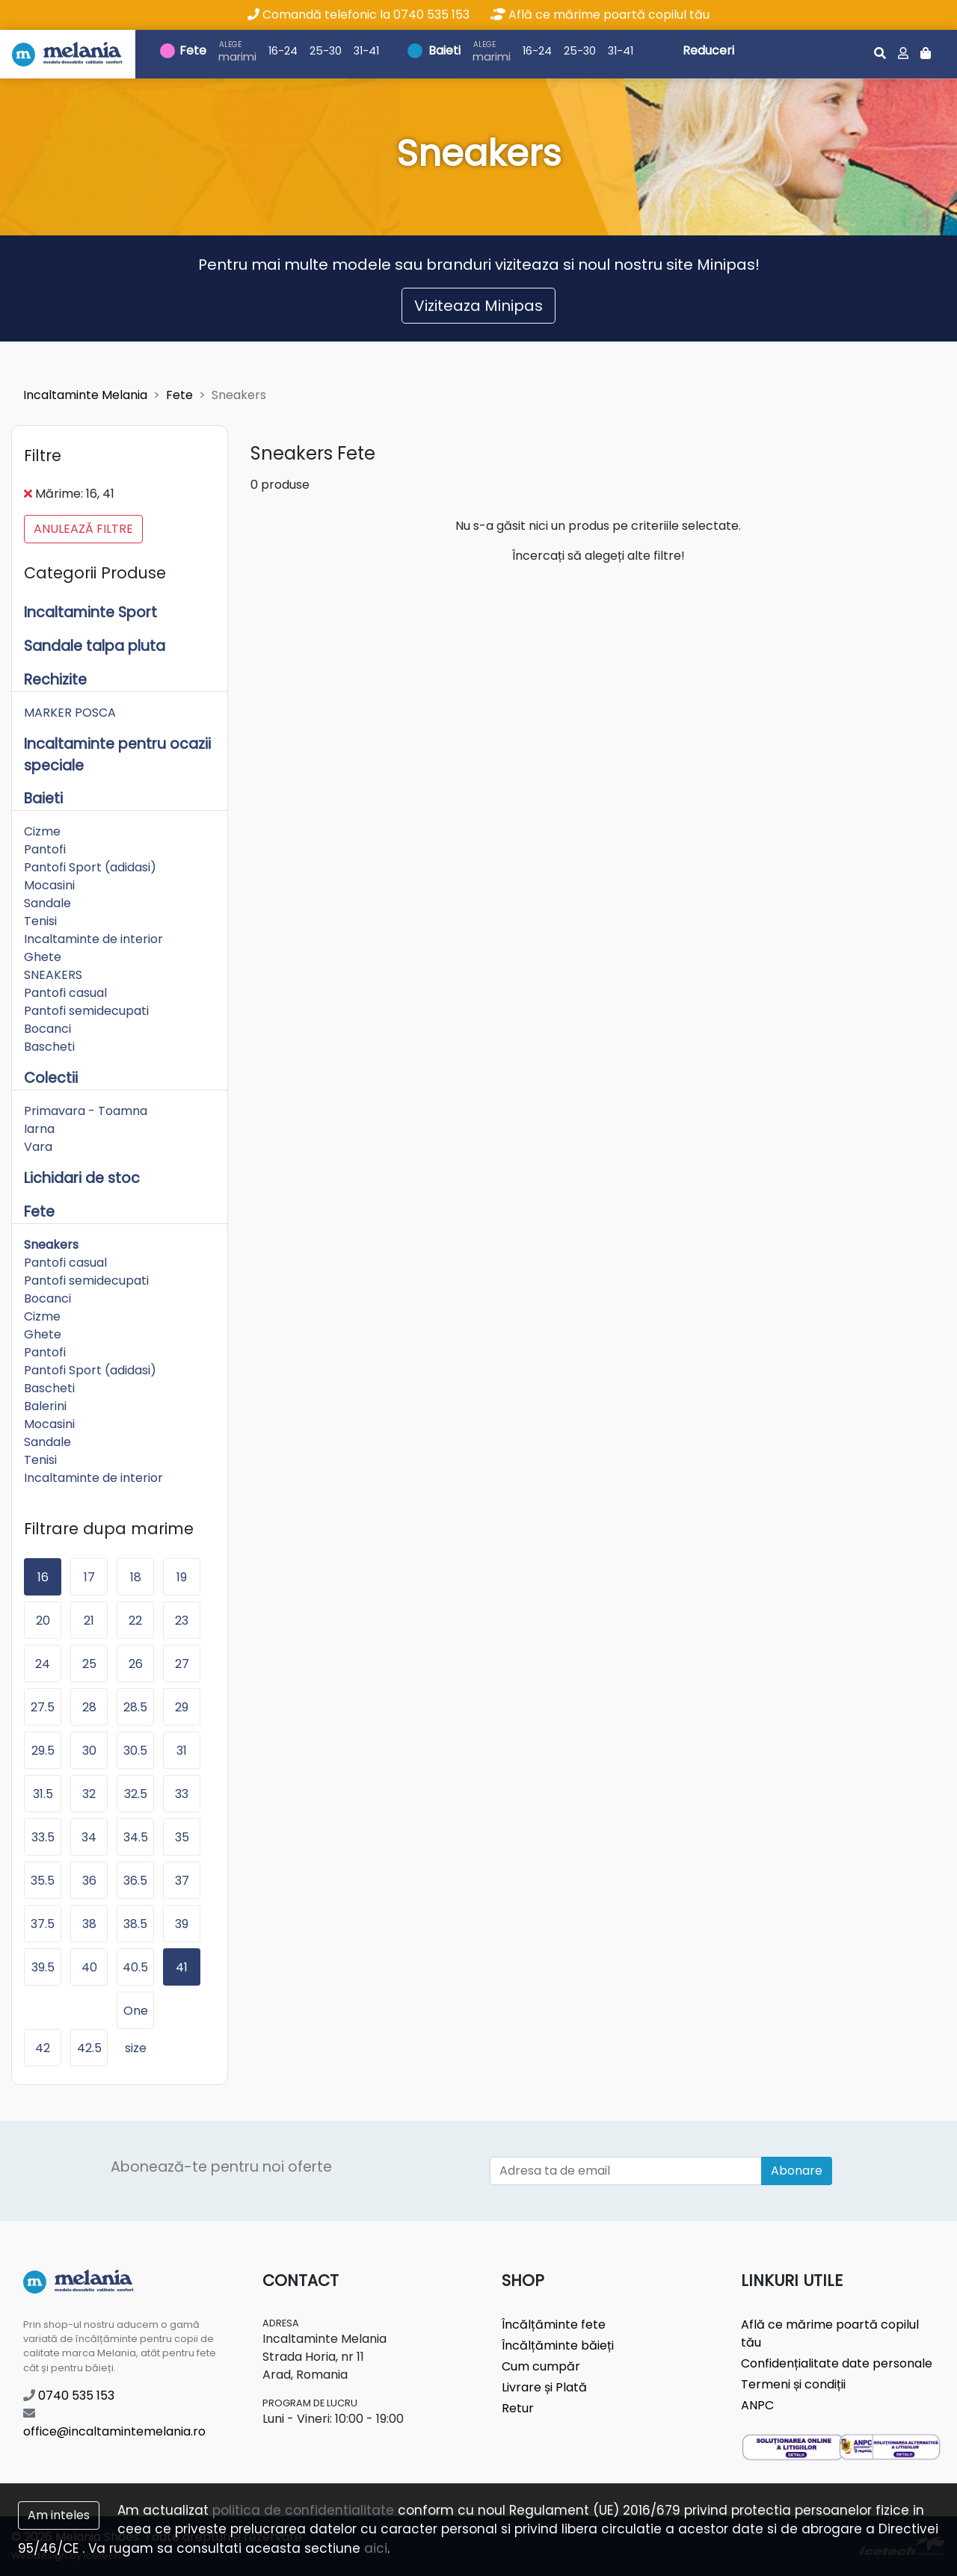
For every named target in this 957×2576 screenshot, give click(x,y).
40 (89, 1967)
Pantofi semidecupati (86, 1010)
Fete (192, 50)
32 (89, 1794)
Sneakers (51, 1244)
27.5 (43, 1707)
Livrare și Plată (544, 2387)
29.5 (43, 1750)
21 (89, 1620)
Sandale (47, 903)
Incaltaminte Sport (90, 612)
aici (375, 2548)
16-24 (283, 50)
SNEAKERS (53, 974)
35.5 (43, 1880)
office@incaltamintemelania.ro (114, 2423)
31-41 (366, 50)
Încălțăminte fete (554, 2324)
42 (42, 2048)
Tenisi (40, 921)
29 (181, 1707)
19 (181, 1577)
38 (89, 1924)
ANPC (757, 2405)
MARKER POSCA (70, 712)
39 (181, 1924)
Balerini (45, 1406)
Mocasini (49, 885)
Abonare (796, 2170)
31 (181, 1750)
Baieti (444, 50)
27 (182, 1663)
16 (43, 1577)
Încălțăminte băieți (558, 2345)
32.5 (135, 1794)
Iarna (39, 1128)
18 (135, 1577)
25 (89, 1663)
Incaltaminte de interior (93, 939)
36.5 (135, 1880)
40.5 (135, 1967)
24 (42, 1663)
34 (88, 1837)
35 (182, 1837)
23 (181, 1620)
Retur (518, 2408)
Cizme (42, 831)
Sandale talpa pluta (94, 646)
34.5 (135, 1837)
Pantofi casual (65, 992)
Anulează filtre (83, 528)
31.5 (43, 1794)
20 (43, 1620)
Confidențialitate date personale (836, 2363)
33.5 (43, 1837)
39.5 (43, 1967)
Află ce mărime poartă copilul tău (600, 14)
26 (136, 1663)
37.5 (43, 1924)
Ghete (42, 957)
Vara (38, 1146)
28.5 (135, 1707)
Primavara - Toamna (85, 1110)
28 (89, 1707)
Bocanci (47, 1028)
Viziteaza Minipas (478, 305)
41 (182, 1967)
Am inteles (59, 2515)
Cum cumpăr (541, 2366)
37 (182, 1880)
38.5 (135, 1924)
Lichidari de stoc (82, 1178)
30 (89, 1750)
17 (89, 1577)
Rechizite (55, 680)
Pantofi (45, 849)
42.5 (89, 2048)
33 (181, 1794)
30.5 (135, 1750)
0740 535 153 (68, 2395)
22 (135, 1620)
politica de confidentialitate (303, 2510)
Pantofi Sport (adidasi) (90, 867)
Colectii (51, 1078)
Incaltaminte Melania (85, 395)
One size (135, 2015)
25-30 (326, 50)
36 (89, 1880)
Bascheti (49, 1046)
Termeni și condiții (793, 2384)
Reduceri (708, 50)
